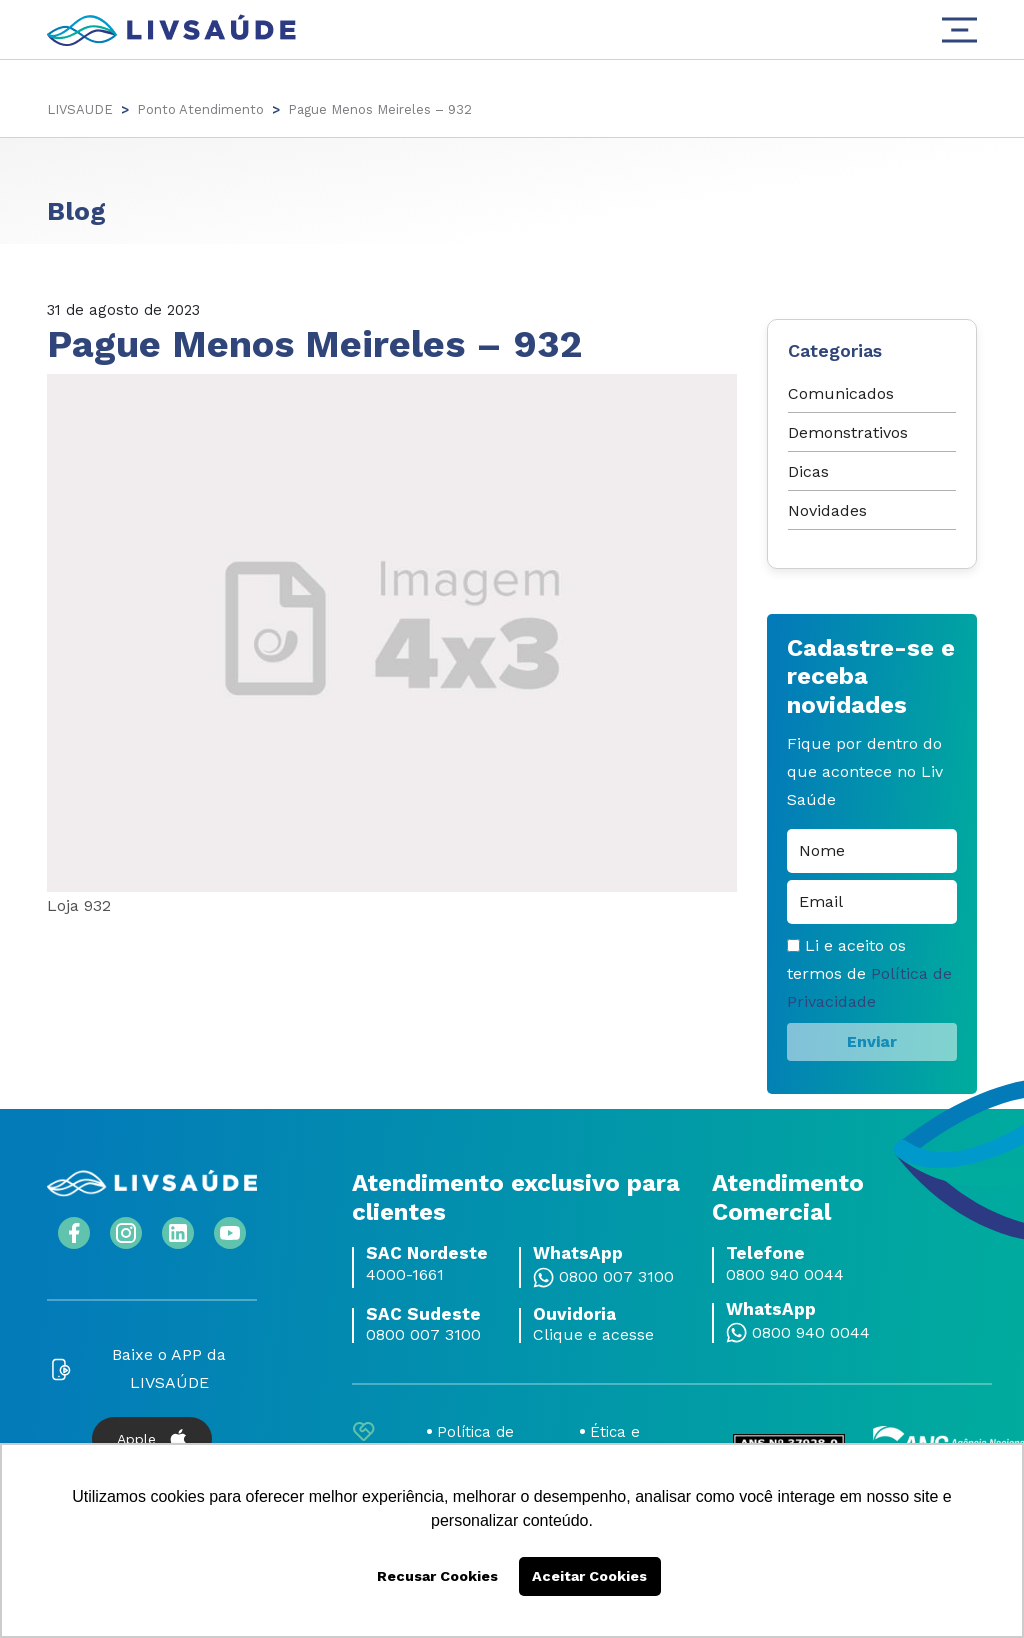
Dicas (808, 471)
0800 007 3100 (616, 1277)
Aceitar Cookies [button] (589, 1576)
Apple (152, 1439)
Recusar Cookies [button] (437, 1576)
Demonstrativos (848, 432)
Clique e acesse (593, 1335)
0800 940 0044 (785, 1275)
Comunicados (841, 393)
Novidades (827, 510)
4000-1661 (405, 1275)
